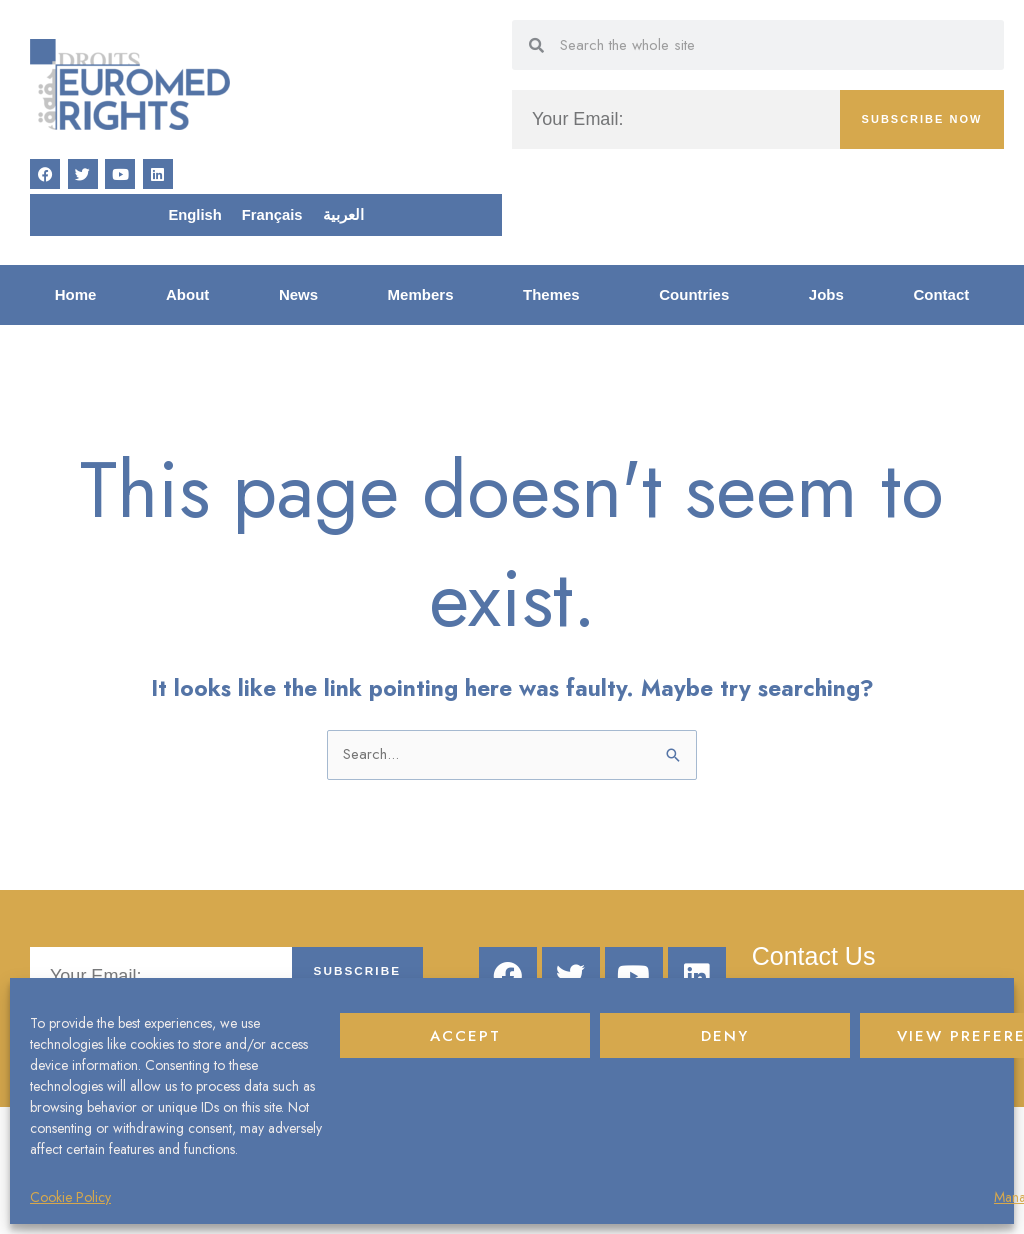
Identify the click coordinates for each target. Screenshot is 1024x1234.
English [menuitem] (195, 216)
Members (421, 296)
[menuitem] (195, 216)
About (187, 296)
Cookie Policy (70, 1197)
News (298, 296)
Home (76, 296)
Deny (725, 1036)
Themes (556, 297)
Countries (699, 297)
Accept (465, 1036)
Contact (941, 296)
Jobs (826, 296)
